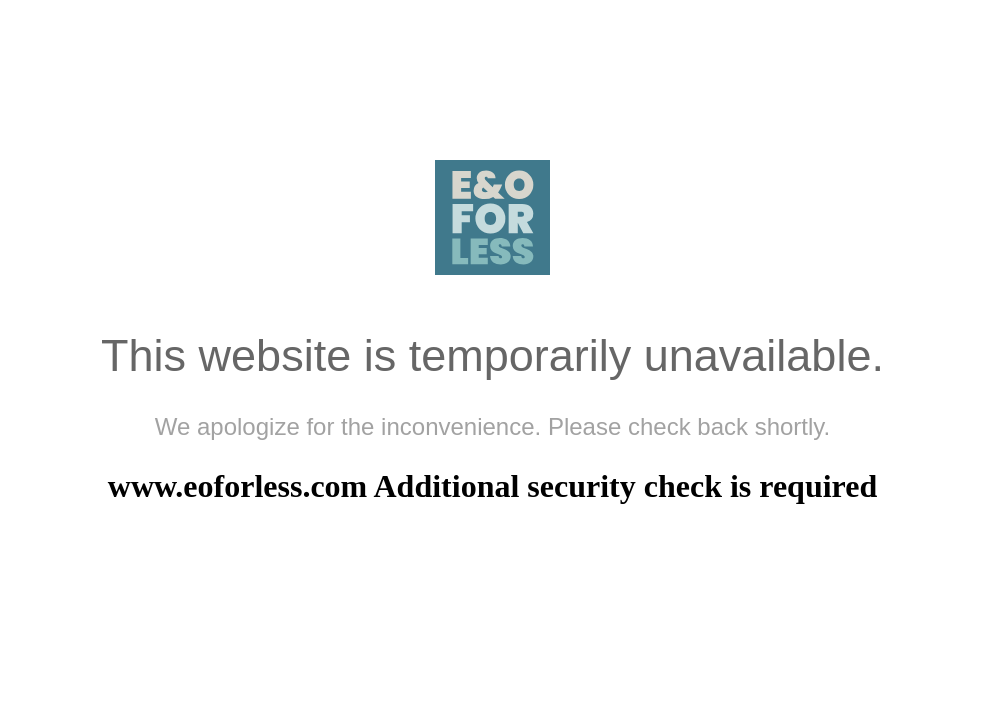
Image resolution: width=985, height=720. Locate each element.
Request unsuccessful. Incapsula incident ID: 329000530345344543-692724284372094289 (492, 360)
